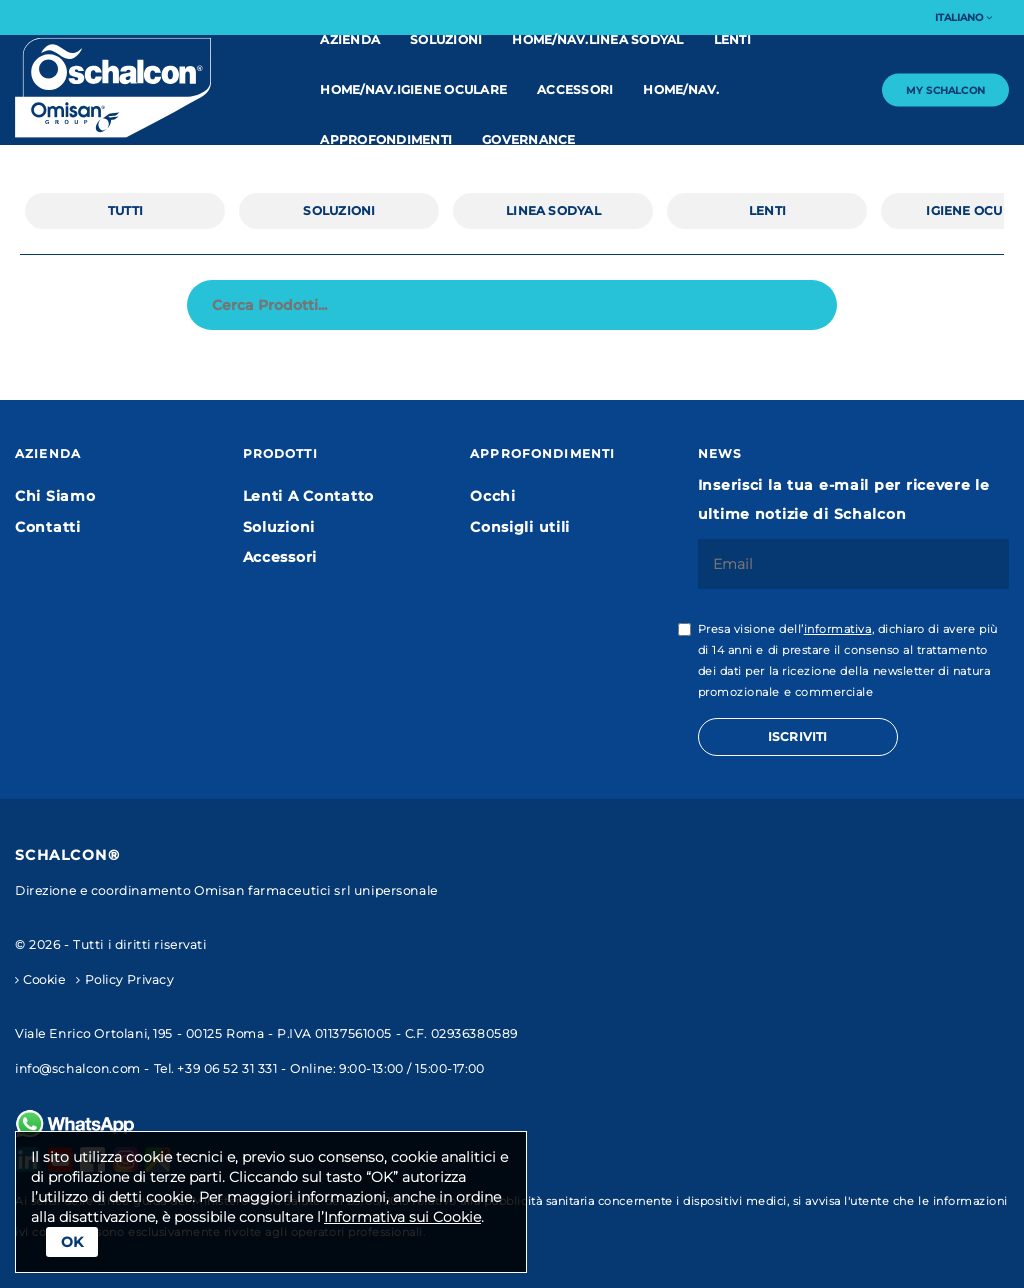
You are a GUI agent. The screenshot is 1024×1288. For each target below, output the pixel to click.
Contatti (48, 527)
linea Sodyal (553, 211)
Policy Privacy (124, 980)
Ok (72, 1242)
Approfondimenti (386, 139)
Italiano (963, 17)
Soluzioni (446, 39)
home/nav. (681, 89)
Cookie (40, 980)
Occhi (493, 496)
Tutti (125, 211)
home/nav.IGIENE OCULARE (413, 89)
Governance (528, 139)
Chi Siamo (55, 496)
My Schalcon (945, 89)
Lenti (732, 39)
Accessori (575, 89)
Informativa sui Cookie (402, 1217)
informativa (838, 629)
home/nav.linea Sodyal (597, 39)
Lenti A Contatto (309, 496)
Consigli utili (520, 527)
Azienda (350, 39)
